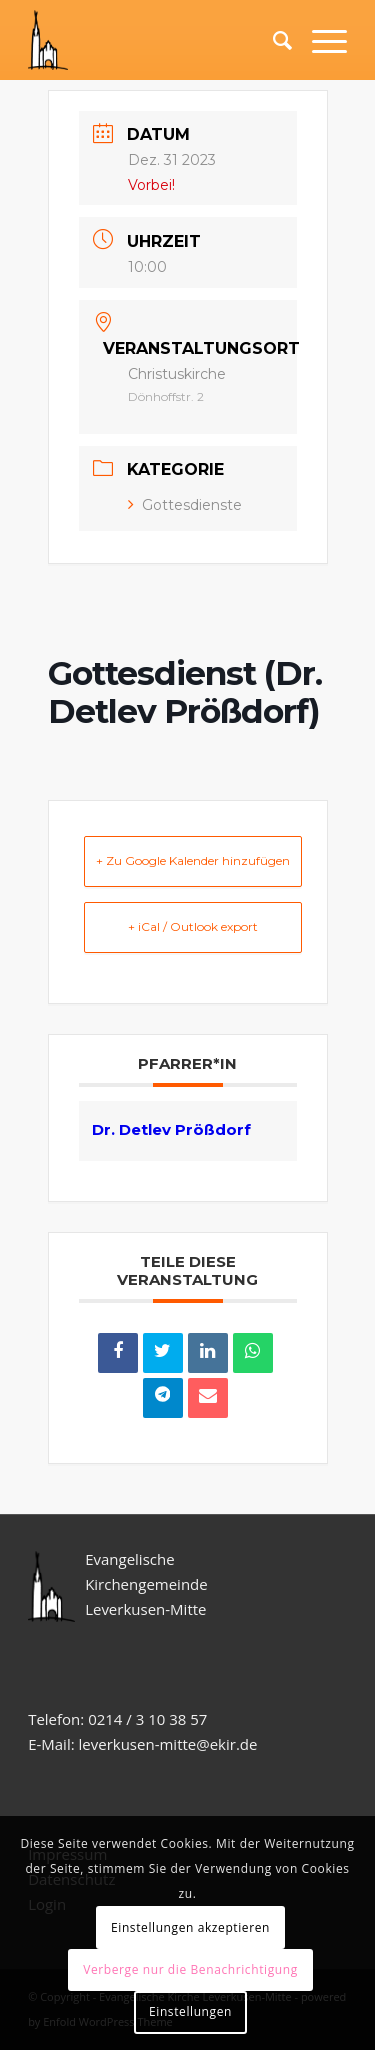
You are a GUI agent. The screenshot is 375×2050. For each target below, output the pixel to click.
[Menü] (319, 40)
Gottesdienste (185, 505)
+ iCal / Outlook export (193, 926)
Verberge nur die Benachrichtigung (190, 1969)
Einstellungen (190, 2011)
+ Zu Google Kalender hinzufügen (193, 860)
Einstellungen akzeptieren (190, 1927)
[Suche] (272, 40)
